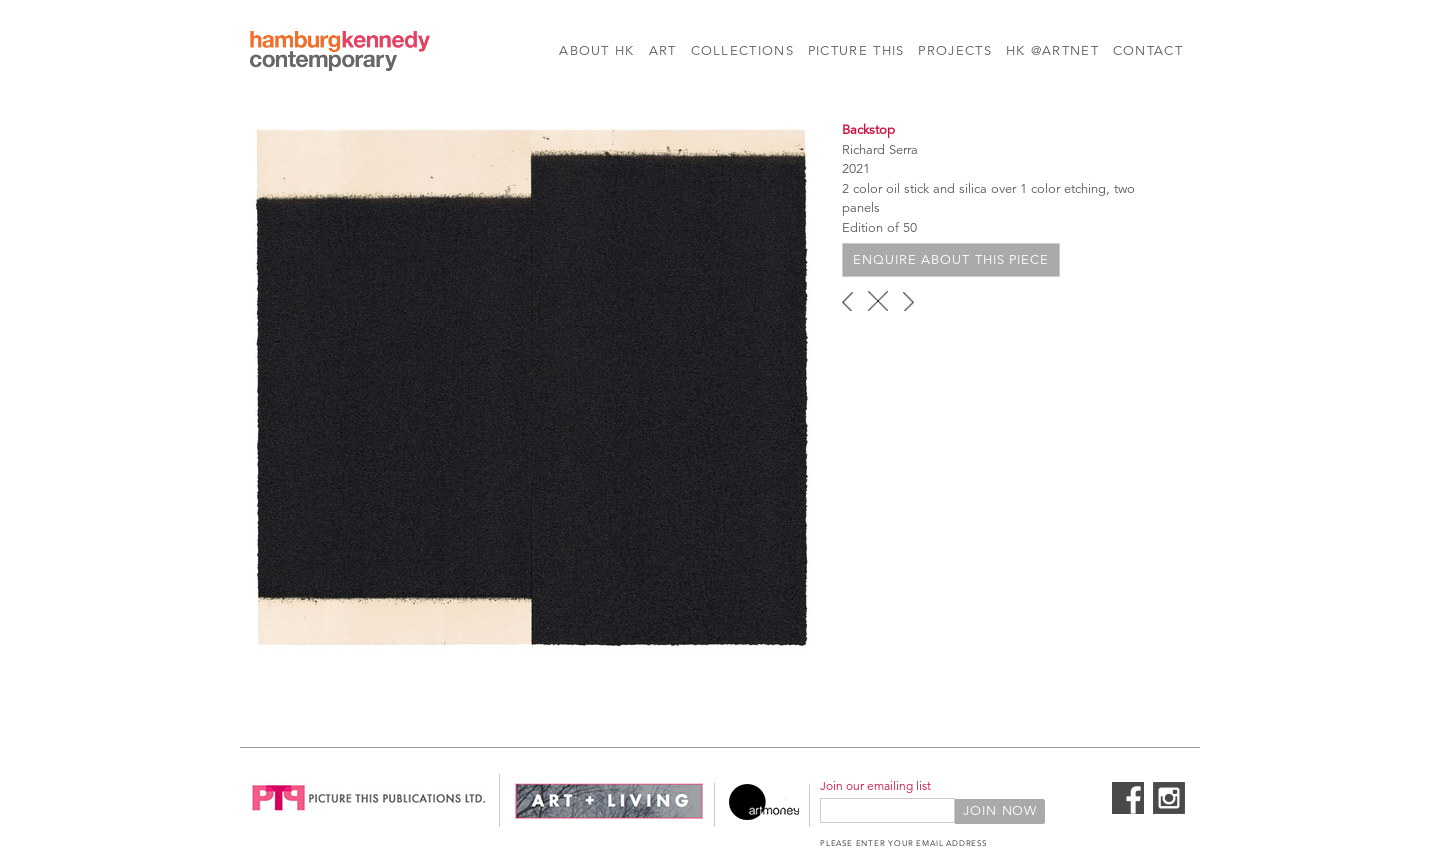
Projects (954, 51)
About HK (596, 51)
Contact (1148, 51)
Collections (742, 51)
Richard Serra (880, 150)
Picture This (856, 51)
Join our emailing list (875, 785)
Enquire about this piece (951, 260)
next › (908, 301)
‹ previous (847, 301)
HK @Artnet (1052, 51)
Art (663, 51)
